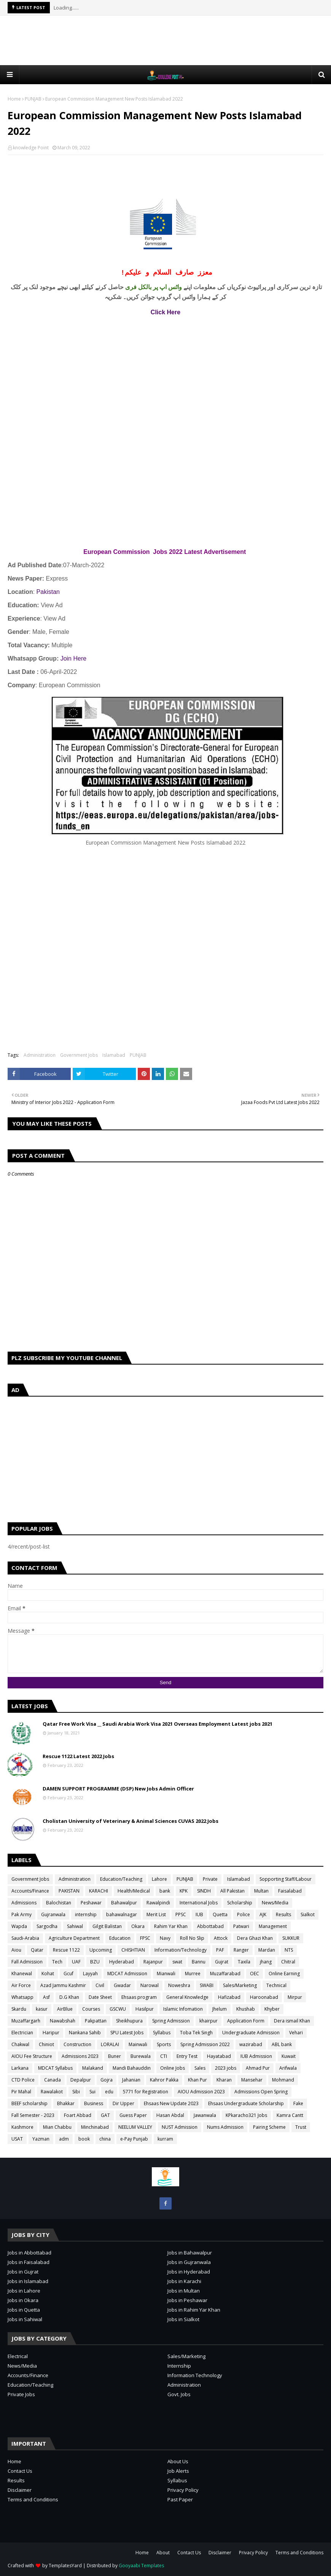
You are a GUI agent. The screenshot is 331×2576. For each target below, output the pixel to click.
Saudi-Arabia (25, 1938)
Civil (99, 1985)
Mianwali (166, 1973)
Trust (300, 2127)
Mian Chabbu (57, 2127)
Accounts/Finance (30, 1891)
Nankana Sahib (85, 2032)
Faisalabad (290, 1891)
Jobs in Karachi (184, 2281)
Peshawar (91, 1902)
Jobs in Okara (23, 2300)
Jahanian (131, 2080)
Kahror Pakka (164, 2080)
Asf (46, 1997)
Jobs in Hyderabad (188, 2271)
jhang (266, 1961)
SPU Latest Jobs (126, 2032)
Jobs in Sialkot (183, 2319)
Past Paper (180, 2499)
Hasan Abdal (170, 2115)
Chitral (288, 1961)
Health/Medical (134, 1891)
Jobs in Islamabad (28, 2281)
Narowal (149, 1985)
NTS (289, 1950)
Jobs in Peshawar (187, 2300)
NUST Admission (179, 2127)
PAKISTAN (69, 1891)
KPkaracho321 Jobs (246, 2115)
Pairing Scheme (269, 2127)
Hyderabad (121, 1961)
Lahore (159, 1879)
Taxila (244, 1961)
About (163, 2552)
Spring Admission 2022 (205, 2044)
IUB (199, 1914)
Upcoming (100, 1950)
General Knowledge (187, 1997)
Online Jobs (172, 2068)
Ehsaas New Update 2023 (171, 2103)
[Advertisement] (165, 40)
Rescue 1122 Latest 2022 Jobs (78, 1756)
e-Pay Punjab (134, 2139)
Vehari (296, 2032)
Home (14, 99)
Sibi (76, 2091)
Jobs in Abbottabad (29, 2252)
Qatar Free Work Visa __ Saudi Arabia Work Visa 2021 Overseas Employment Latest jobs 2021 (157, 1723)
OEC (254, 1973)
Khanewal (21, 1973)
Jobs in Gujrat (23, 2271)
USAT (17, 2139)
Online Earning (284, 1973)
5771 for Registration (145, 2091)
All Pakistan (232, 1891)
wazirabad (250, 2044)
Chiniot (46, 2044)
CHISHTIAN (133, 1950)
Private (210, 1879)
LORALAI (110, 2044)
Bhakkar (66, 2103)
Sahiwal (75, 1926)
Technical (276, 1985)
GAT (105, 2115)
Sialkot (308, 1914)
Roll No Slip (192, 1938)
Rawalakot (52, 2091)
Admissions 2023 (80, 2056)
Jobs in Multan (183, 2290)
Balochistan (58, 1902)
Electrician (22, 2032)
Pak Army (21, 1914)
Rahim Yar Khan (171, 1926)
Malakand (92, 2068)
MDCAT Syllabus (55, 2068)
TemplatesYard (65, 2565)
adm (64, 2139)
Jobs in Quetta (24, 2309)
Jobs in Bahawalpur (189, 2252)
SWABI (206, 1985)
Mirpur (295, 1997)
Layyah (90, 1973)
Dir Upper (123, 2103)
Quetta (220, 1914)
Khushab (245, 2009)
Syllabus (161, 2032)
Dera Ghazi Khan (255, 1938)
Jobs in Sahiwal (25, 2319)
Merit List (156, 1914)
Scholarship (239, 1902)
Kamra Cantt (290, 2115)
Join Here (73, 658)
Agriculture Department (74, 1938)
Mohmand (283, 2080)
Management (273, 1926)
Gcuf (68, 1973)
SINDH (204, 1891)
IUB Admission (256, 2056)
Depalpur (80, 2080)
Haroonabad (264, 1997)
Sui (92, 2091)
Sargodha (47, 1926)
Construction (77, 2044)
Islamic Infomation (183, 2009)
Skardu (18, 2009)
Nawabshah (62, 2021)
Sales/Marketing (240, 1985)
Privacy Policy (183, 2489)
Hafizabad (229, 1997)
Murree (193, 1973)
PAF (220, 1950)
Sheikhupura (129, 2021)
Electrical (18, 2356)
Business (93, 2103)
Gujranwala (53, 1914)
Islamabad (113, 1055)
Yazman (40, 2139)
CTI (163, 2056)
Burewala (140, 2056)
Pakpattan (96, 2021)
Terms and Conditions (33, 2499)
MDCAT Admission (127, 1973)
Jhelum (219, 2009)
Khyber (272, 2009)
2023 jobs (225, 2068)
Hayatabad (219, 2056)
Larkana (20, 2068)
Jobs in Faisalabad (28, 2262)
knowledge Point (31, 147)
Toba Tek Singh (196, 2032)
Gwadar (122, 1985)
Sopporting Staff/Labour (285, 1879)
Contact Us (20, 2470)
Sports (164, 2044)
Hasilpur (144, 2009)
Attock (221, 1938)
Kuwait (289, 2056)
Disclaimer (20, 2489)
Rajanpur (153, 1961)
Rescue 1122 (66, 1950)
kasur (42, 2009)
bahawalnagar (121, 1914)
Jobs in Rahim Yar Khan (193, 2309)
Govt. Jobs (179, 2394)
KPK (184, 1891)
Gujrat (221, 1961)
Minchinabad (95, 2127)
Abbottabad (210, 1926)
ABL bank (282, 2044)
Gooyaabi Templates (141, 2565)
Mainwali (138, 2044)
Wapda (19, 1926)
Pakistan (48, 592)
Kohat (47, 1973)
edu (109, 2091)
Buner (114, 2056)
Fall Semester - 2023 (32, 2115)
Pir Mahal (21, 2091)
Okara (138, 1926)
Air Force (21, 1985)
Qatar (37, 1950)
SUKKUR (290, 1938)
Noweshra (179, 1985)
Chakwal (20, 2044)
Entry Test (187, 2056)
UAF (76, 1961)
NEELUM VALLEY (135, 2127)
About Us (177, 2461)
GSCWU (118, 2009)
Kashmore (22, 2127)
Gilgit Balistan (107, 1926)
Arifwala (288, 2068)
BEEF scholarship (29, 2103)
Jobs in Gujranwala (189, 2262)
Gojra (106, 2080)
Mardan (266, 1950)
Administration (40, 1055)
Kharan (224, 2080)
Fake (298, 2103)
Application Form (245, 2021)
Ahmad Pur (258, 2068)
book (84, 2139)
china (105, 2139)
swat (177, 1961)
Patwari (241, 1926)
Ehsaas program (139, 1997)
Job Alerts (178, 2470)
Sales (199, 2068)
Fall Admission (27, 1961)
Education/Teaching (121, 1879)
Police (243, 1914)
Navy (165, 1938)
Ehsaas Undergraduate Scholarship (246, 2103)
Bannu (198, 1961)
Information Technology (194, 2375)
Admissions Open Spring (261, 2091)
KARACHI (98, 1891)
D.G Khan (69, 1997)
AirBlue (65, 2009)
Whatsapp (22, 1997)
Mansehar (252, 2080)
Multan (261, 1891)
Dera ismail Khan (292, 2021)
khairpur (208, 2021)
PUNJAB (33, 99)
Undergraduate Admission (251, 2032)
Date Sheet (100, 1997)
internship (86, 1914)
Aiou (16, 1950)
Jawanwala (205, 2115)
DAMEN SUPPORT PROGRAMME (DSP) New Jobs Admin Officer (118, 1788)
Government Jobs (79, 1055)
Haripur (51, 2032)
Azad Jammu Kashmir (63, 1985)
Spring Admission (171, 2021)
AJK (262, 1914)
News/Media (275, 1902)
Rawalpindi (158, 1902)
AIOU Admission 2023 (201, 2091)
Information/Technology (180, 1950)
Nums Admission (225, 2127)
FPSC (145, 1938)
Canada (52, 2080)
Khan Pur (197, 2080)
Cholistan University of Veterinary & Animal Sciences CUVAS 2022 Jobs (130, 1821)
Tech (57, 1961)
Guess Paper (133, 2115)
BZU (95, 1961)
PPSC (180, 1914)
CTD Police (23, 2080)
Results (283, 1914)
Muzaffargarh (25, 2021)
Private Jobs (21, 2394)
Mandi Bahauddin (132, 2068)
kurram (165, 2139)
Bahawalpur (124, 1902)
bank (164, 1891)
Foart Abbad (77, 2115)
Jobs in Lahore (24, 2290)
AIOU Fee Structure (31, 2056)
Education (119, 1938)
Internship (179, 2365)
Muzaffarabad (225, 1973)
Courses (91, 2009)
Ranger (241, 1950)
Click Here (165, 312)
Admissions (24, 1902)
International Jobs (199, 1902)
